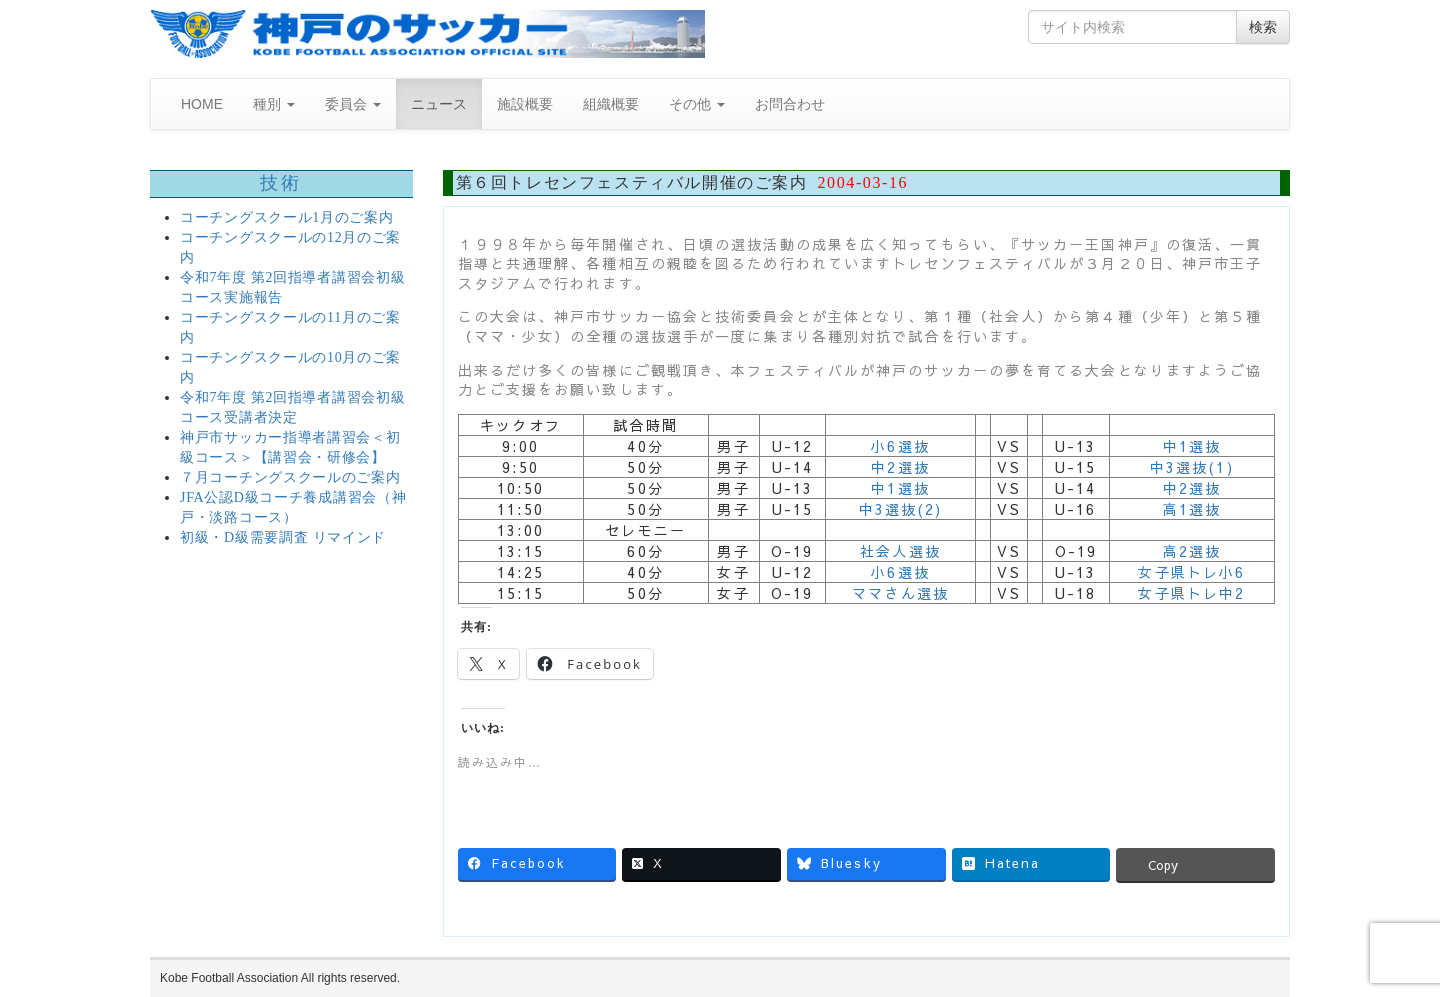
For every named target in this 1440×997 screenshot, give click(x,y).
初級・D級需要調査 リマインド (283, 537)
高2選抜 (1192, 551)
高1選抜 (1192, 509)
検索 (1263, 27)
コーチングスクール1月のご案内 (287, 217)
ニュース (439, 104)
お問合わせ (790, 104)
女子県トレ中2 (1191, 593)
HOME (202, 104)
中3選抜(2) (901, 509)
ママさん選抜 (900, 593)
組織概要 (611, 104)
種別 (274, 104)
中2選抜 (900, 467)
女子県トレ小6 (1191, 572)
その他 (697, 104)
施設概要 (525, 104)
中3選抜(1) (1192, 467)
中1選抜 (1192, 446)
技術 (281, 183)
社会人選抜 (900, 551)
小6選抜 (900, 446)
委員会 (353, 104)
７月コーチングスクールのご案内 (290, 477)
